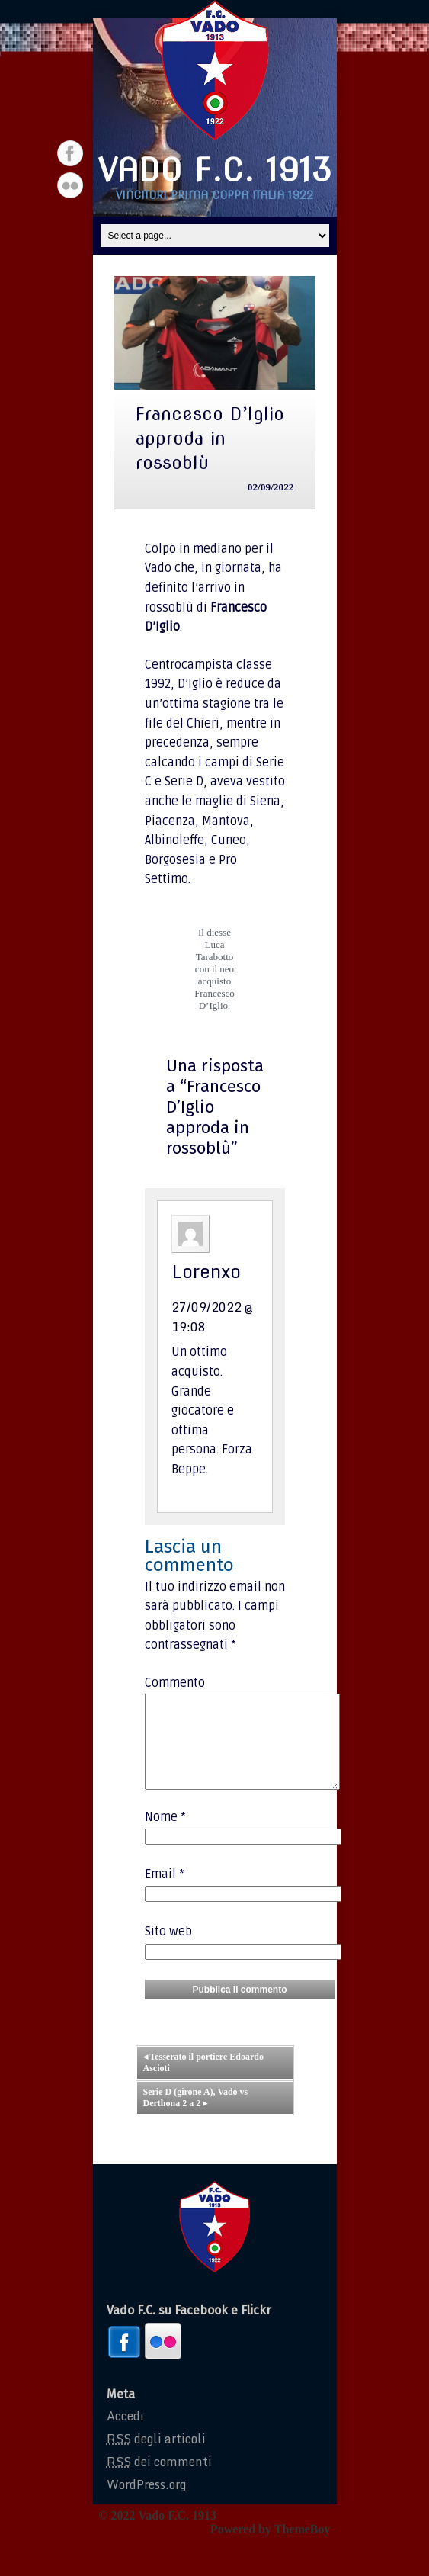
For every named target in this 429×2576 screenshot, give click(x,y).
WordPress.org (146, 2503)
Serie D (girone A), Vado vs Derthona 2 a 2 (195, 2116)
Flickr (70, 185)
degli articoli (156, 2457)
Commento (175, 1683)
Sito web (168, 1950)
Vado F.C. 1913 (214, 170)
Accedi (125, 2434)
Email (164, 1892)
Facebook (70, 153)
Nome (165, 1835)
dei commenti (159, 2480)
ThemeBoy (302, 2547)
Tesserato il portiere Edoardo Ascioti (203, 2081)
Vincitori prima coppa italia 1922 (214, 195)
